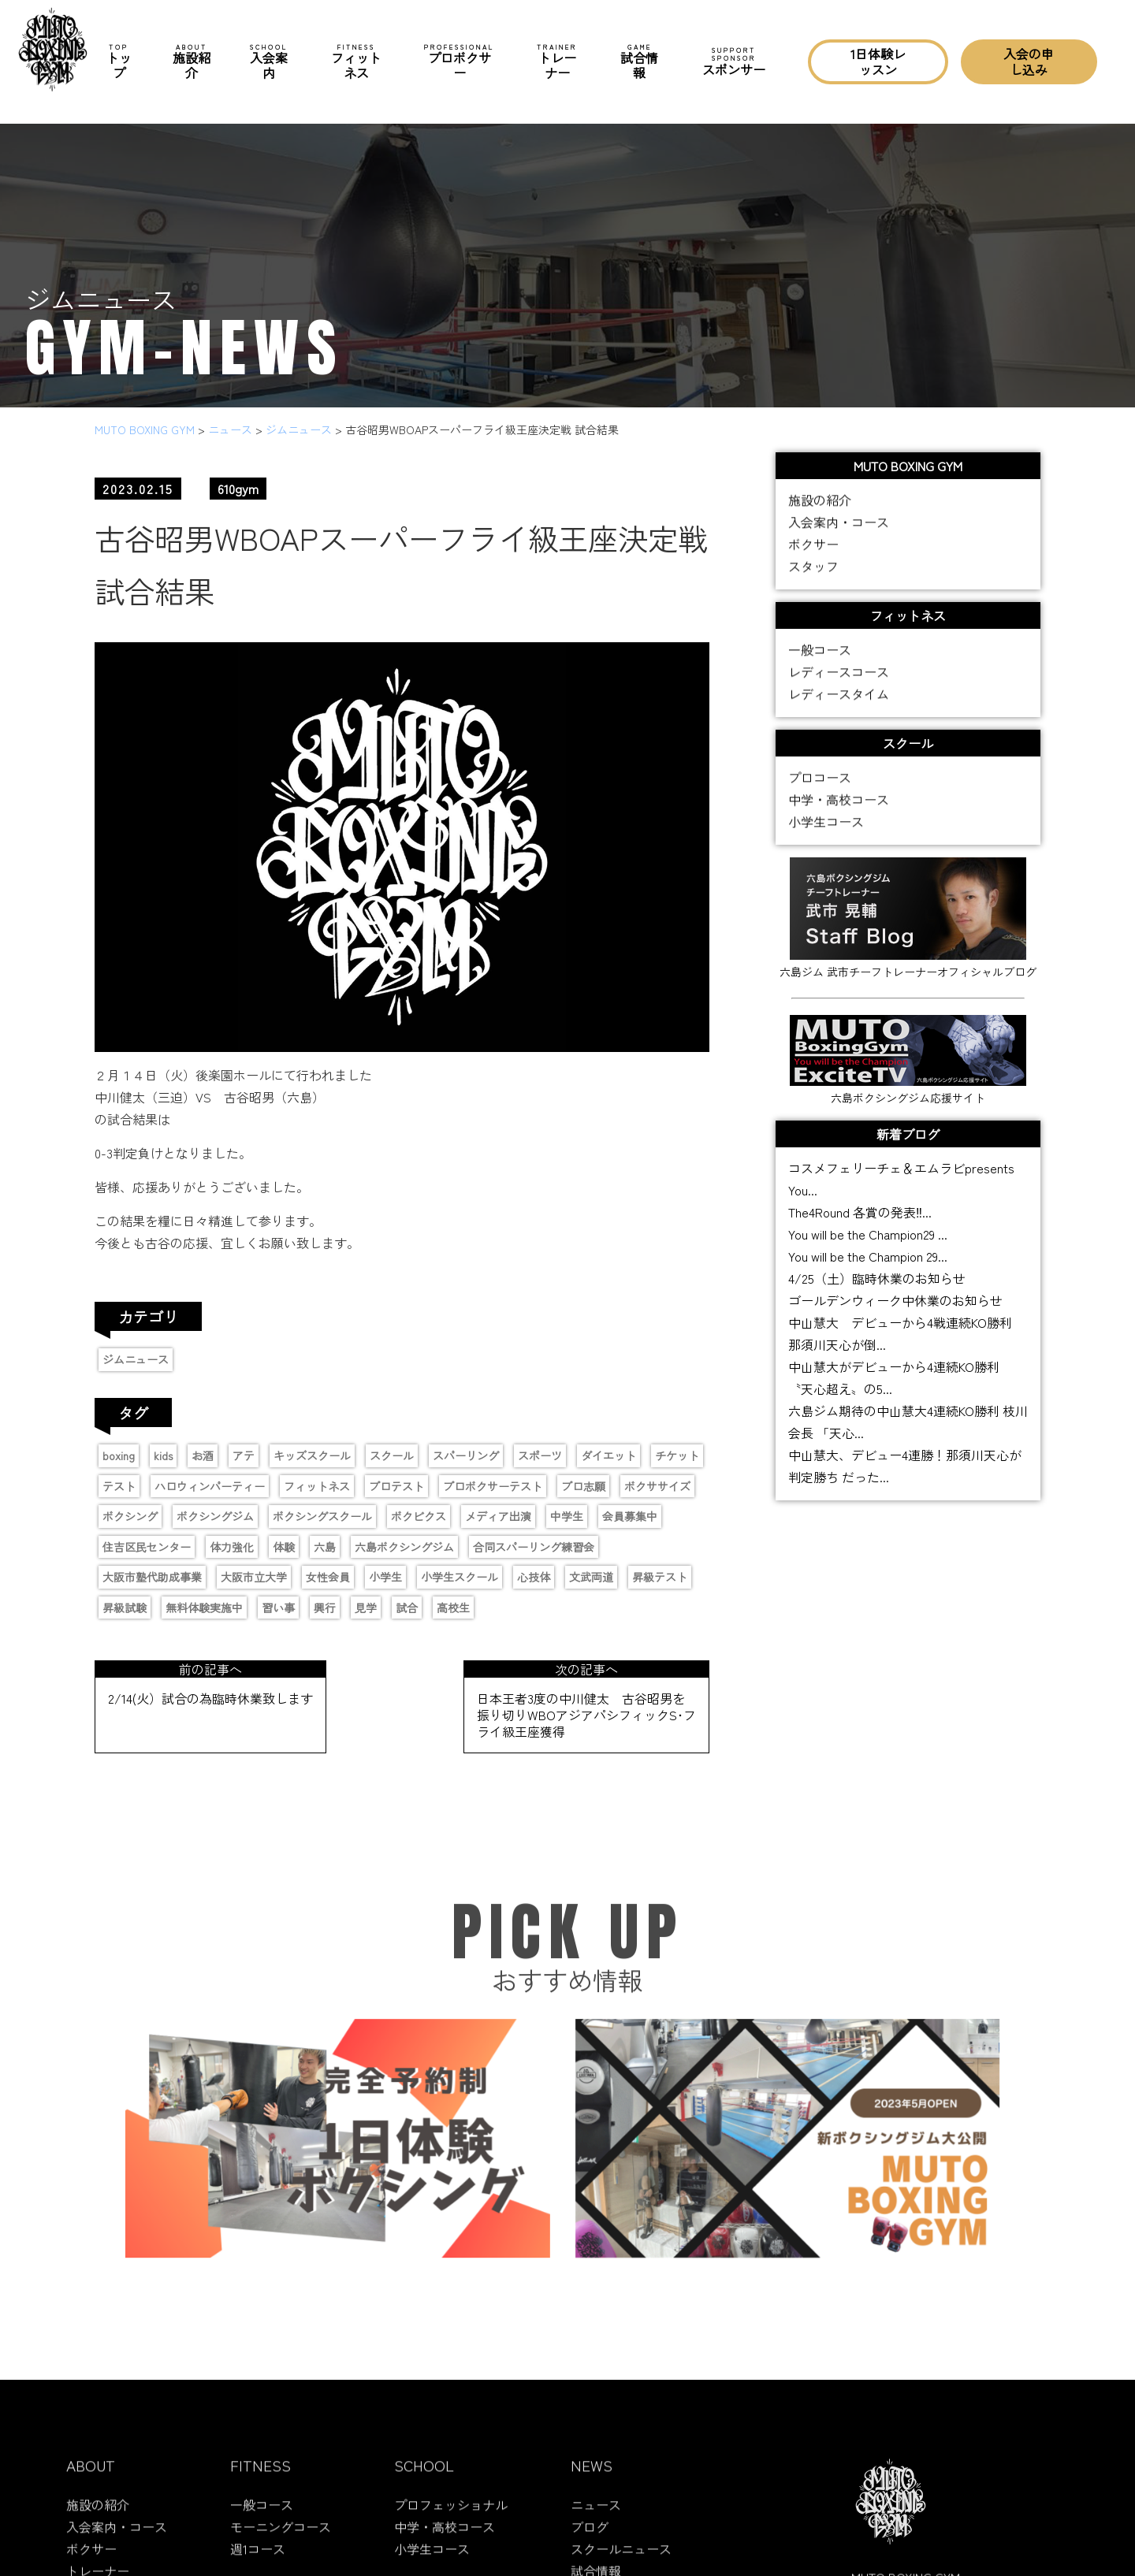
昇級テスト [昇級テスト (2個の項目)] (659, 1577)
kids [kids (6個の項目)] (163, 1455)
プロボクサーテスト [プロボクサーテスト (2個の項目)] (492, 1486)
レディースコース (838, 673)
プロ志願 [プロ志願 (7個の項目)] (583, 1486)
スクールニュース (621, 2560)
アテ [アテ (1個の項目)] (244, 1455)
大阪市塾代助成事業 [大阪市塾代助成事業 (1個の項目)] (152, 1577)
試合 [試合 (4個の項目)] (407, 1607)
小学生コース (826, 823)
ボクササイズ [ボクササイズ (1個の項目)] (657, 1486)
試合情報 (639, 62)
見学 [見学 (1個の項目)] (366, 1607)
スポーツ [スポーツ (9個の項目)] (540, 1455)
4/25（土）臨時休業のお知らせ (877, 1278)
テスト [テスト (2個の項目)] (119, 1486)
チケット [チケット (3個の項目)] (677, 1455)
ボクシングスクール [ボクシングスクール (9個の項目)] (322, 1516)
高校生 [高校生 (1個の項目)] (453, 1607)
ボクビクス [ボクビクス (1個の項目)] (418, 1516)
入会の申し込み (1028, 61)
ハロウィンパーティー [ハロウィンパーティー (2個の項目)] (209, 1486)
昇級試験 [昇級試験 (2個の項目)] (124, 1607)
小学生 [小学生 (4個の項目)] (385, 1577)
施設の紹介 (819, 502)
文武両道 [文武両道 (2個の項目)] (591, 1577)
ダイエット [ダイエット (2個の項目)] (608, 1455)
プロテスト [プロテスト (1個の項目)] (396, 1486)
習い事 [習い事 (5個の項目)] (278, 1607)
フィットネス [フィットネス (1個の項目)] (317, 1486)
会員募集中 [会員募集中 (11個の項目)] (629, 1516)
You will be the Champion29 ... (867, 1234)
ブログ (589, 2538)
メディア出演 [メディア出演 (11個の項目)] (498, 1516)
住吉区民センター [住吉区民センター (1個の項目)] (146, 1547)
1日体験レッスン (878, 61)
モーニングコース (280, 2538)
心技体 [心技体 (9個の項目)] (533, 1577)
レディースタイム (838, 695)
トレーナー (557, 62)
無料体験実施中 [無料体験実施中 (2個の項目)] (204, 1607)
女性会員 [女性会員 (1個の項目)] (328, 1577)
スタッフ (813, 568)
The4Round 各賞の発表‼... (860, 1212)
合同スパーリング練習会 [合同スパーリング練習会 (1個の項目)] (533, 1547)
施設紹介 (191, 62)
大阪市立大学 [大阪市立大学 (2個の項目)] (254, 1577)
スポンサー (734, 61)
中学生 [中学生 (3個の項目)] (566, 1516)
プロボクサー (459, 62)
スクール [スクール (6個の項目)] (392, 1455)
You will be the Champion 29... (867, 1256)
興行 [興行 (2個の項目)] (325, 1607)
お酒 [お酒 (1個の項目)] (203, 1455)
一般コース (819, 651)
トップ (119, 62)
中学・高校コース (838, 801)
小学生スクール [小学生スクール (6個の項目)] (459, 1577)
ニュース (596, 2516)
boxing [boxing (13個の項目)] (118, 1455)
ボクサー (813, 546)
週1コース (257, 2560)
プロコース (819, 779)
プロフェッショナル (451, 2516)
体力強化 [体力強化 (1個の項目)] (232, 1547)
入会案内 (268, 62)
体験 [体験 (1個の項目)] (284, 1547)
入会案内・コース (838, 524)
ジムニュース (135, 1359)
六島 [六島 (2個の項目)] (325, 1547)
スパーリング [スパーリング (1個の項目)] (466, 1455)
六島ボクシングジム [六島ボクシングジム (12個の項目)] (404, 1547)
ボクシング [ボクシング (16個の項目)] (130, 1516)
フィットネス (357, 62)
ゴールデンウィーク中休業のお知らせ (895, 1300)
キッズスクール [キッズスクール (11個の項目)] (312, 1455)
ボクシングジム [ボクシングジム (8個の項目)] (215, 1516)
